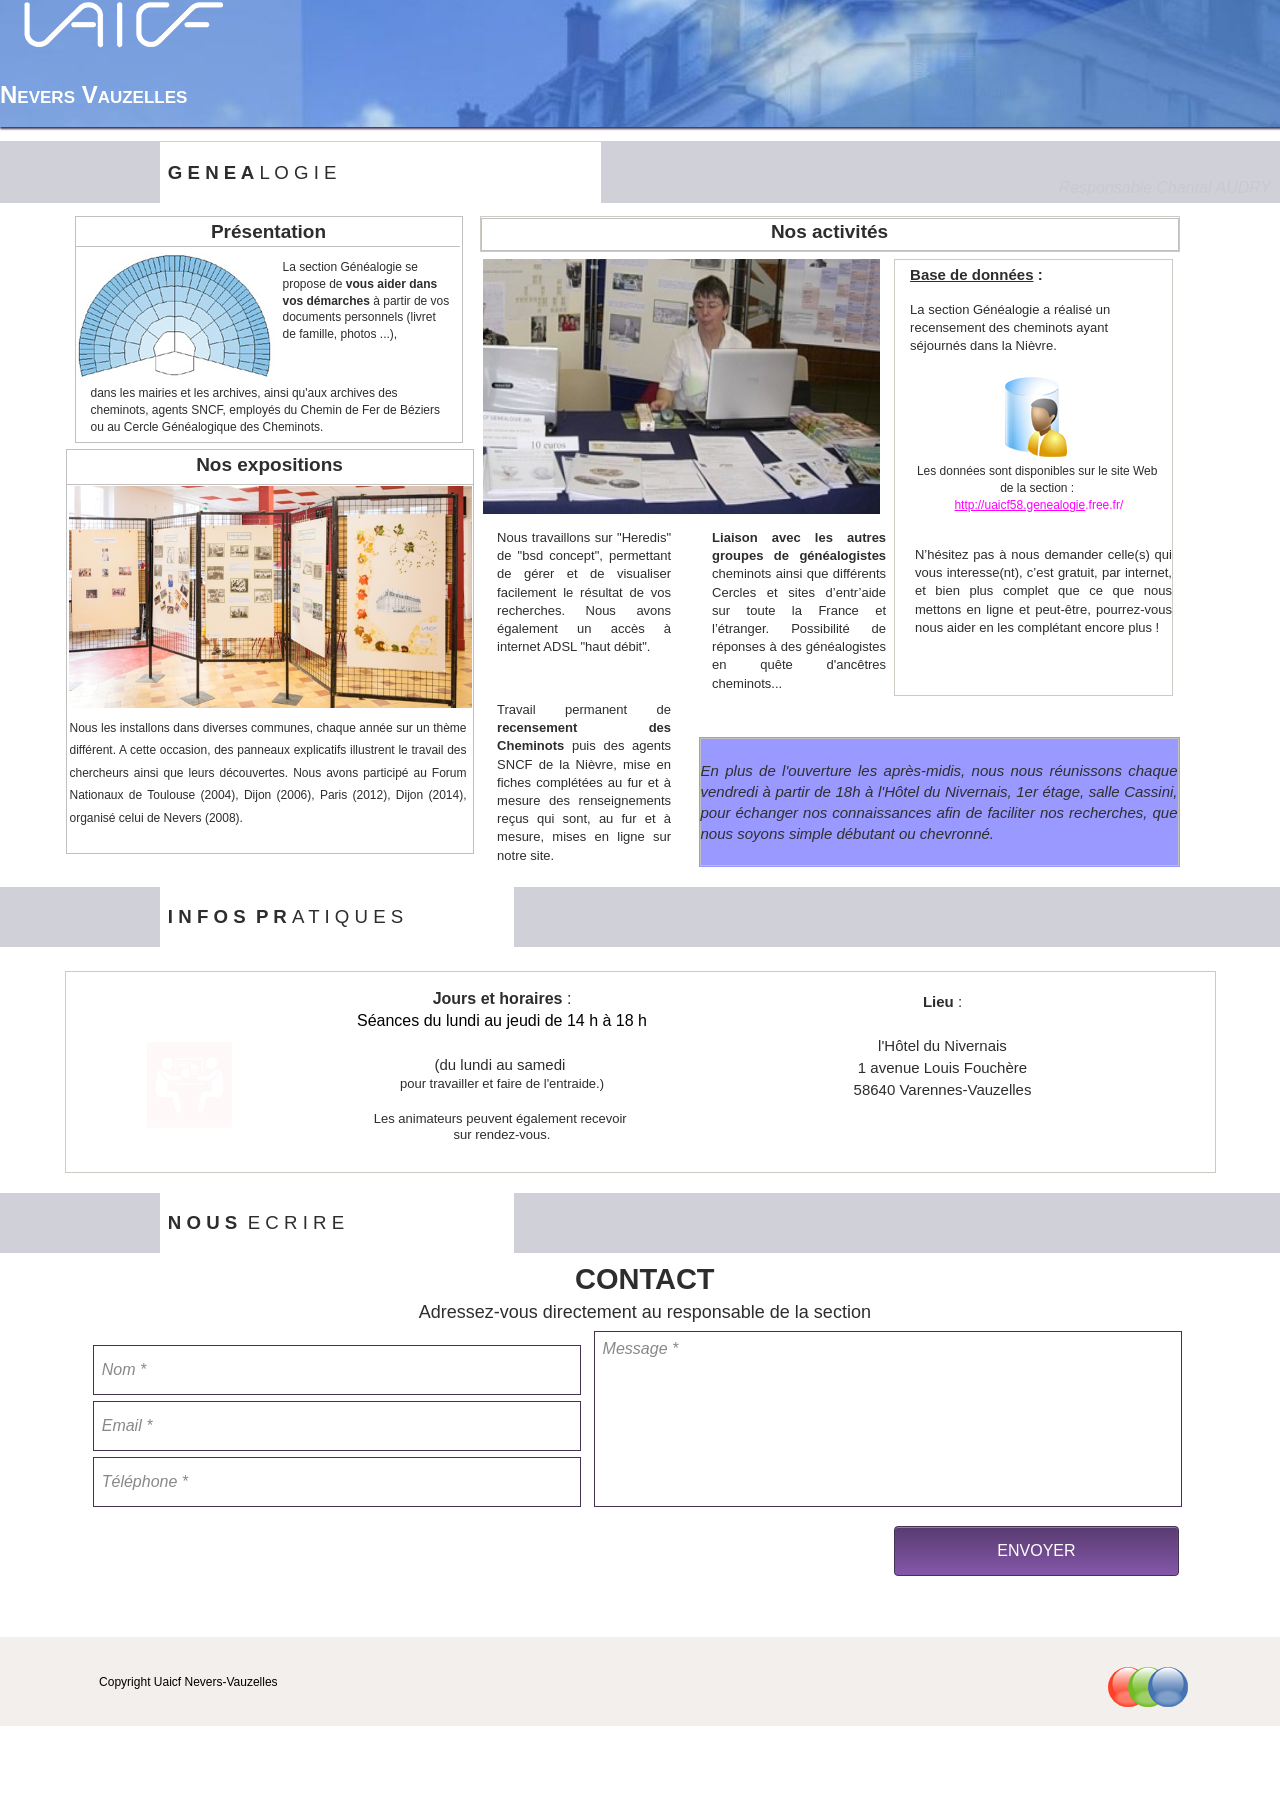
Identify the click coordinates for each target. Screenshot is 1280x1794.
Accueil (846, 93)
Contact (1145, 93)
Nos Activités (990, 93)
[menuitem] (847, 93)
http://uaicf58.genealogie (1019, 505)
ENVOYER (1036, 1550)
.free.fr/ (1104, 505)
